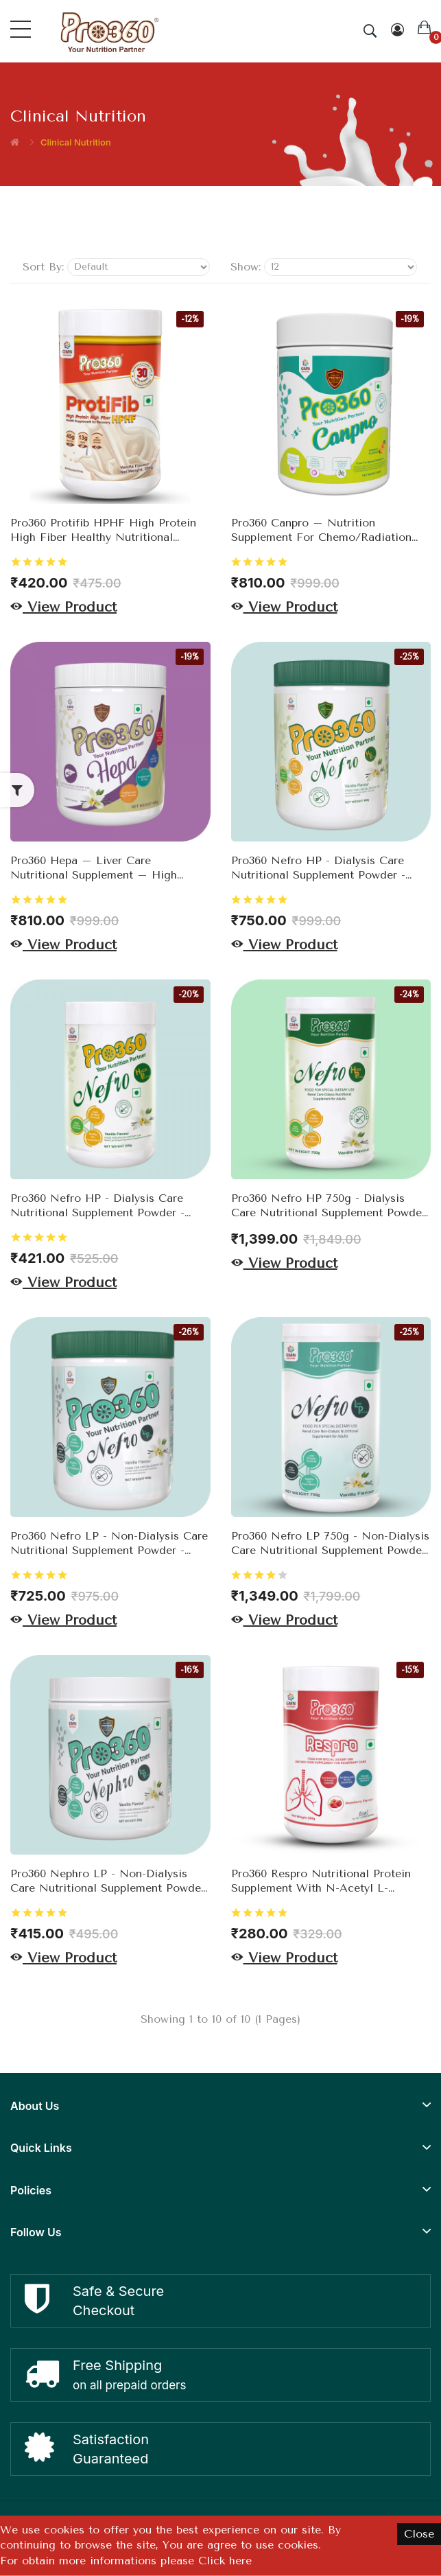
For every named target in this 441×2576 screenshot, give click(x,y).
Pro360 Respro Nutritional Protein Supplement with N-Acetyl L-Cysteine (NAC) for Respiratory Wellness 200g (321, 1881)
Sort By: (43, 266)
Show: (245, 266)
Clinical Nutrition (75, 142)
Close (419, 2533)
